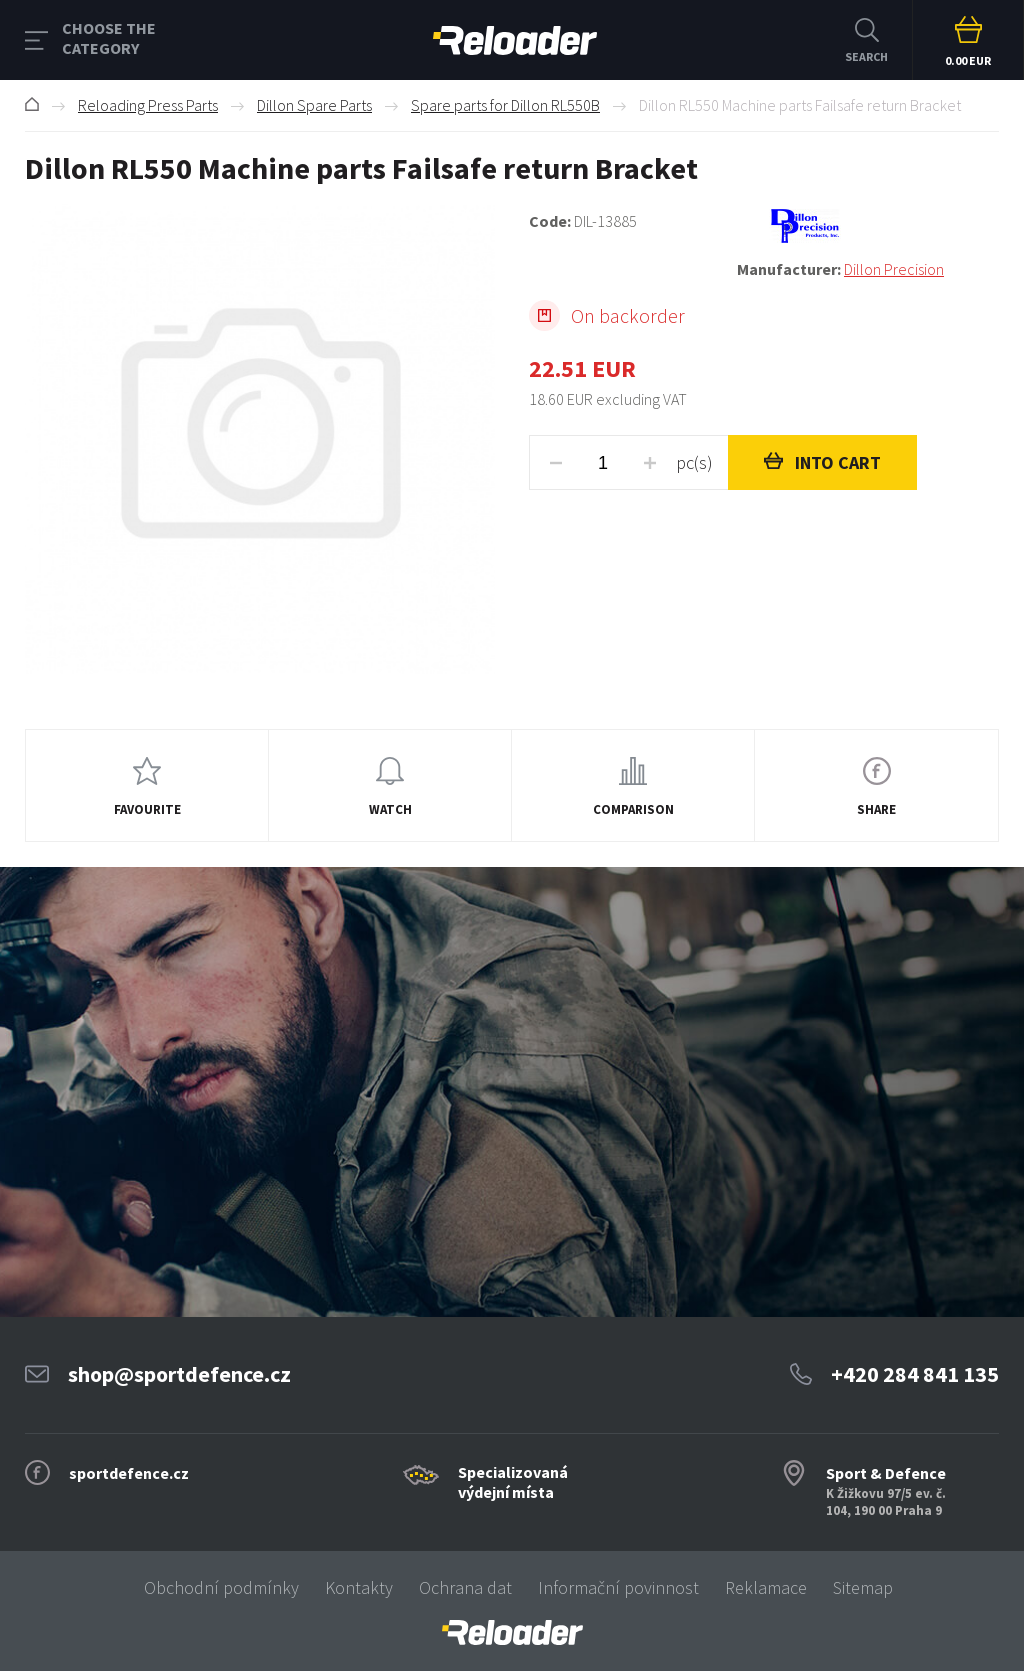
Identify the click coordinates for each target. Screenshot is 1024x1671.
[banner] (512, 1632)
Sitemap (863, 1587)
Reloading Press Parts (148, 105)
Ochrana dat (465, 1587)
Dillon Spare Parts (314, 105)
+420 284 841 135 (915, 1374)
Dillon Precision (894, 269)
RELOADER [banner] (515, 40)
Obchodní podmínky (221, 1587)
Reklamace (766, 1587)
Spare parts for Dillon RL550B (505, 105)
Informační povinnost (618, 1587)
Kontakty (359, 1587)
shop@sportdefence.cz (179, 1374)
